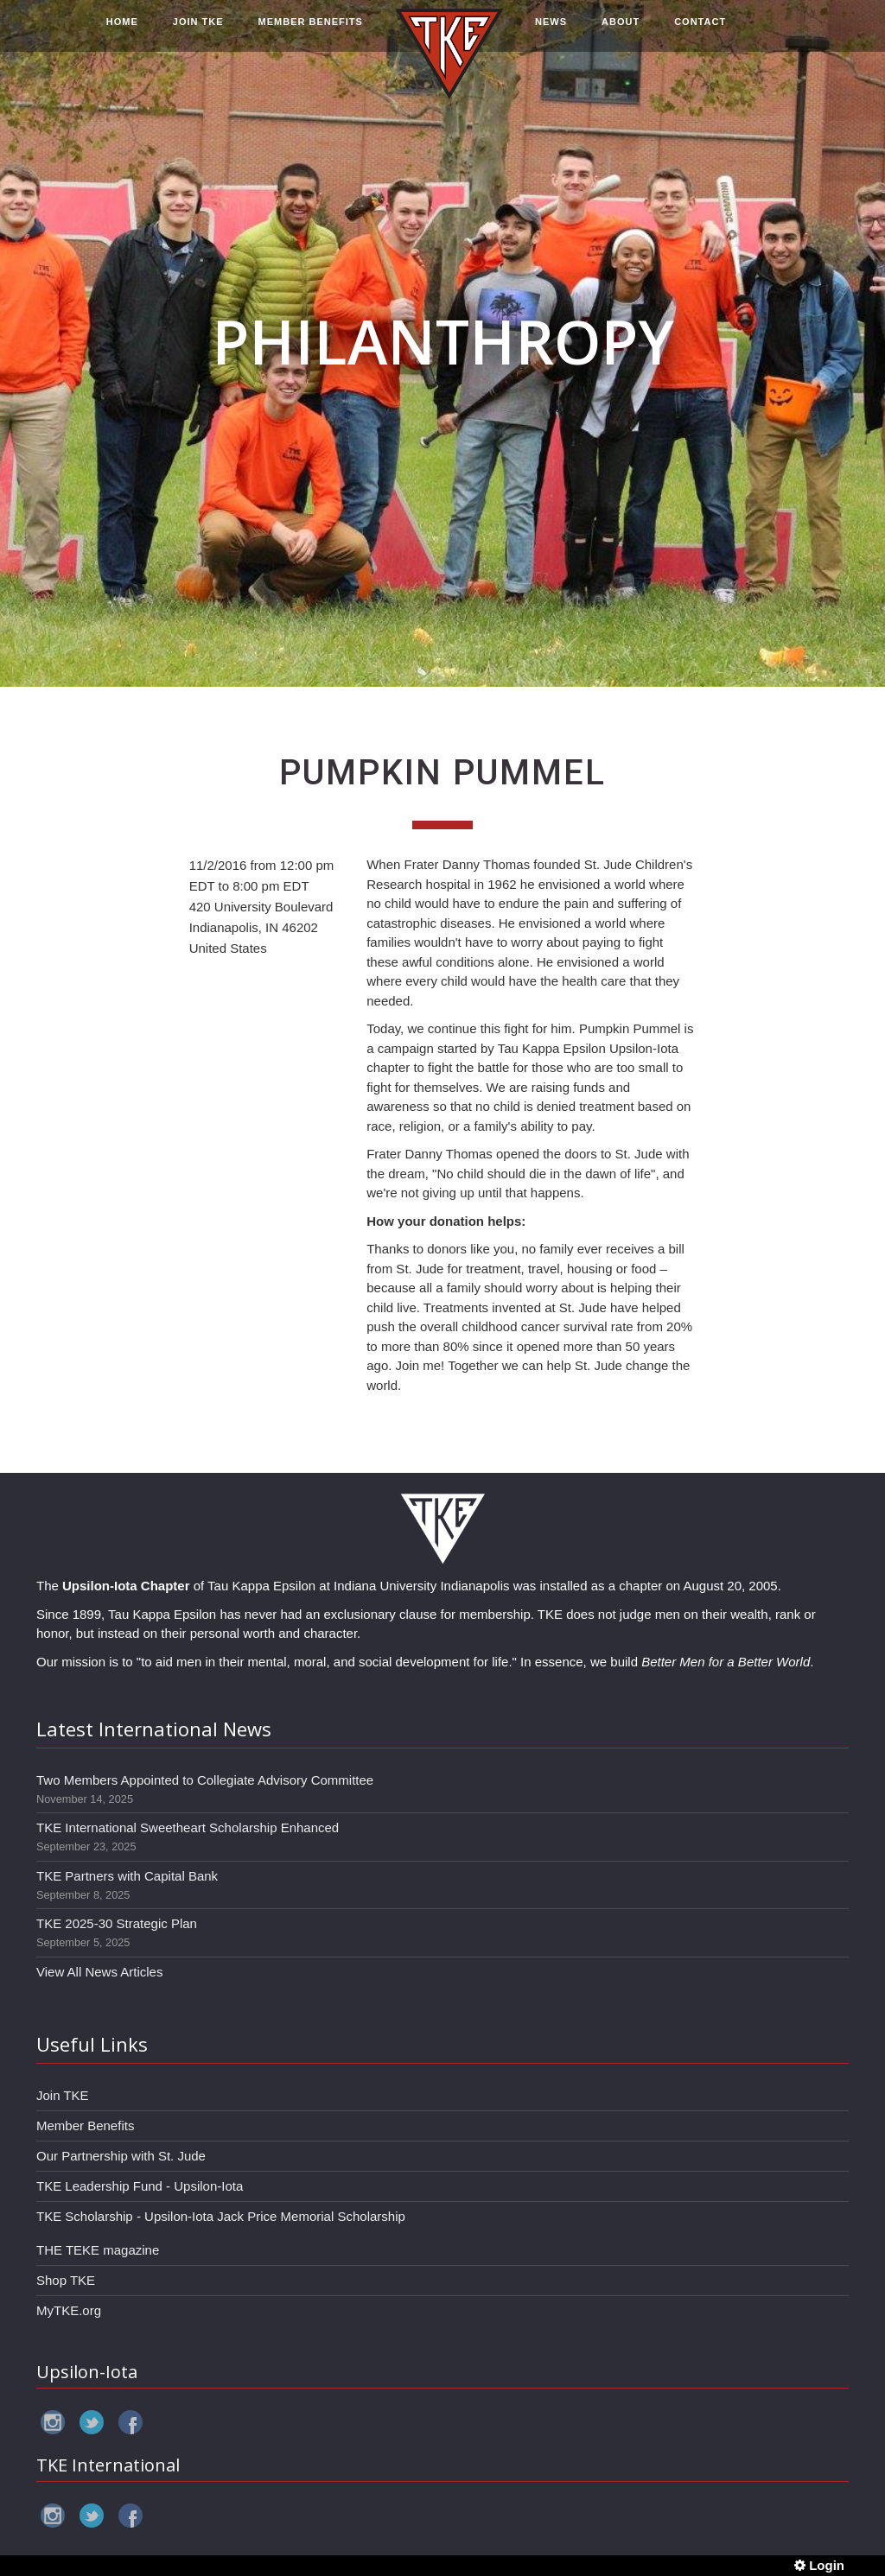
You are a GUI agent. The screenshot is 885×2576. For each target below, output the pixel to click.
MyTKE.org (68, 2310)
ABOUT (621, 32)
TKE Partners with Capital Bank (127, 1876)
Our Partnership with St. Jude (121, 2155)
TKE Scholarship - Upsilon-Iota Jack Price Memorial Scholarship (220, 2216)
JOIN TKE (198, 32)
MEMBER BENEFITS (310, 32)
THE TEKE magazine (97, 2250)
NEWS (551, 32)
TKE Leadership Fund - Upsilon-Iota (139, 2186)
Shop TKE (65, 2280)
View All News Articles (99, 1971)
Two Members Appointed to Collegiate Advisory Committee (204, 1780)
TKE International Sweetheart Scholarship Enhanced (187, 1827)
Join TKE (62, 2095)
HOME (122, 32)
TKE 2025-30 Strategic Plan (116, 1923)
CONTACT (700, 32)
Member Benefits (85, 2125)
